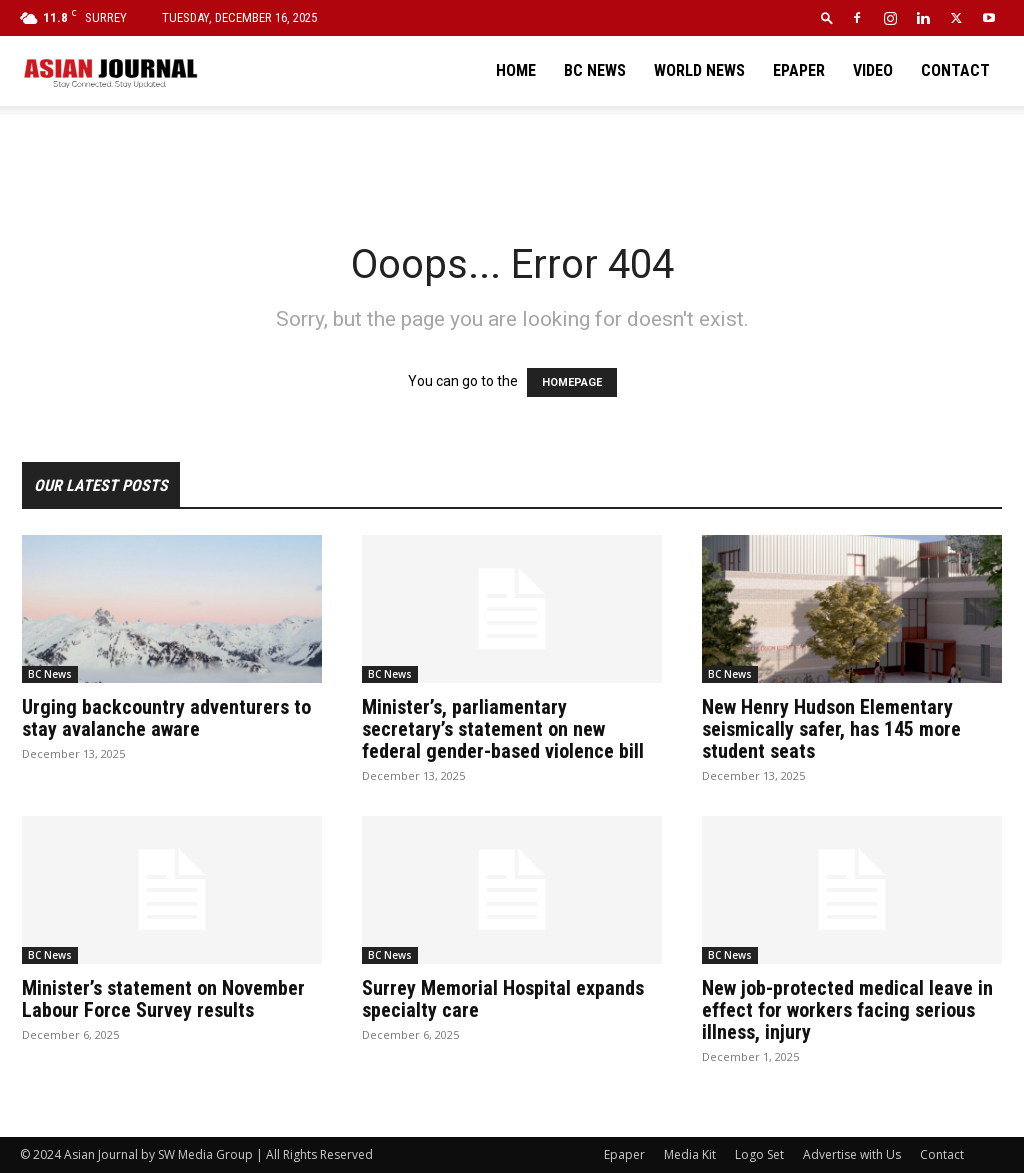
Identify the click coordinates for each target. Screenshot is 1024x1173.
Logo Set (759, 1154)
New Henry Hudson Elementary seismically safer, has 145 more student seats (831, 729)
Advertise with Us (852, 1154)
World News (699, 70)
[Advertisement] (512, 160)
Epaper (799, 70)
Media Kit (690, 1154)
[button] (827, 17)
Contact (955, 70)
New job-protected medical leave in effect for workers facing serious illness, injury (847, 1010)
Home (516, 70)
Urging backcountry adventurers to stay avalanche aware (166, 718)
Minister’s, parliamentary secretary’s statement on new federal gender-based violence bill (503, 729)
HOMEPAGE (572, 382)
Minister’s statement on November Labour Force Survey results (163, 999)
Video (873, 70)
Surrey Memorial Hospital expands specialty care (503, 999)
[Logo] (110, 71)
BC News (595, 70)
